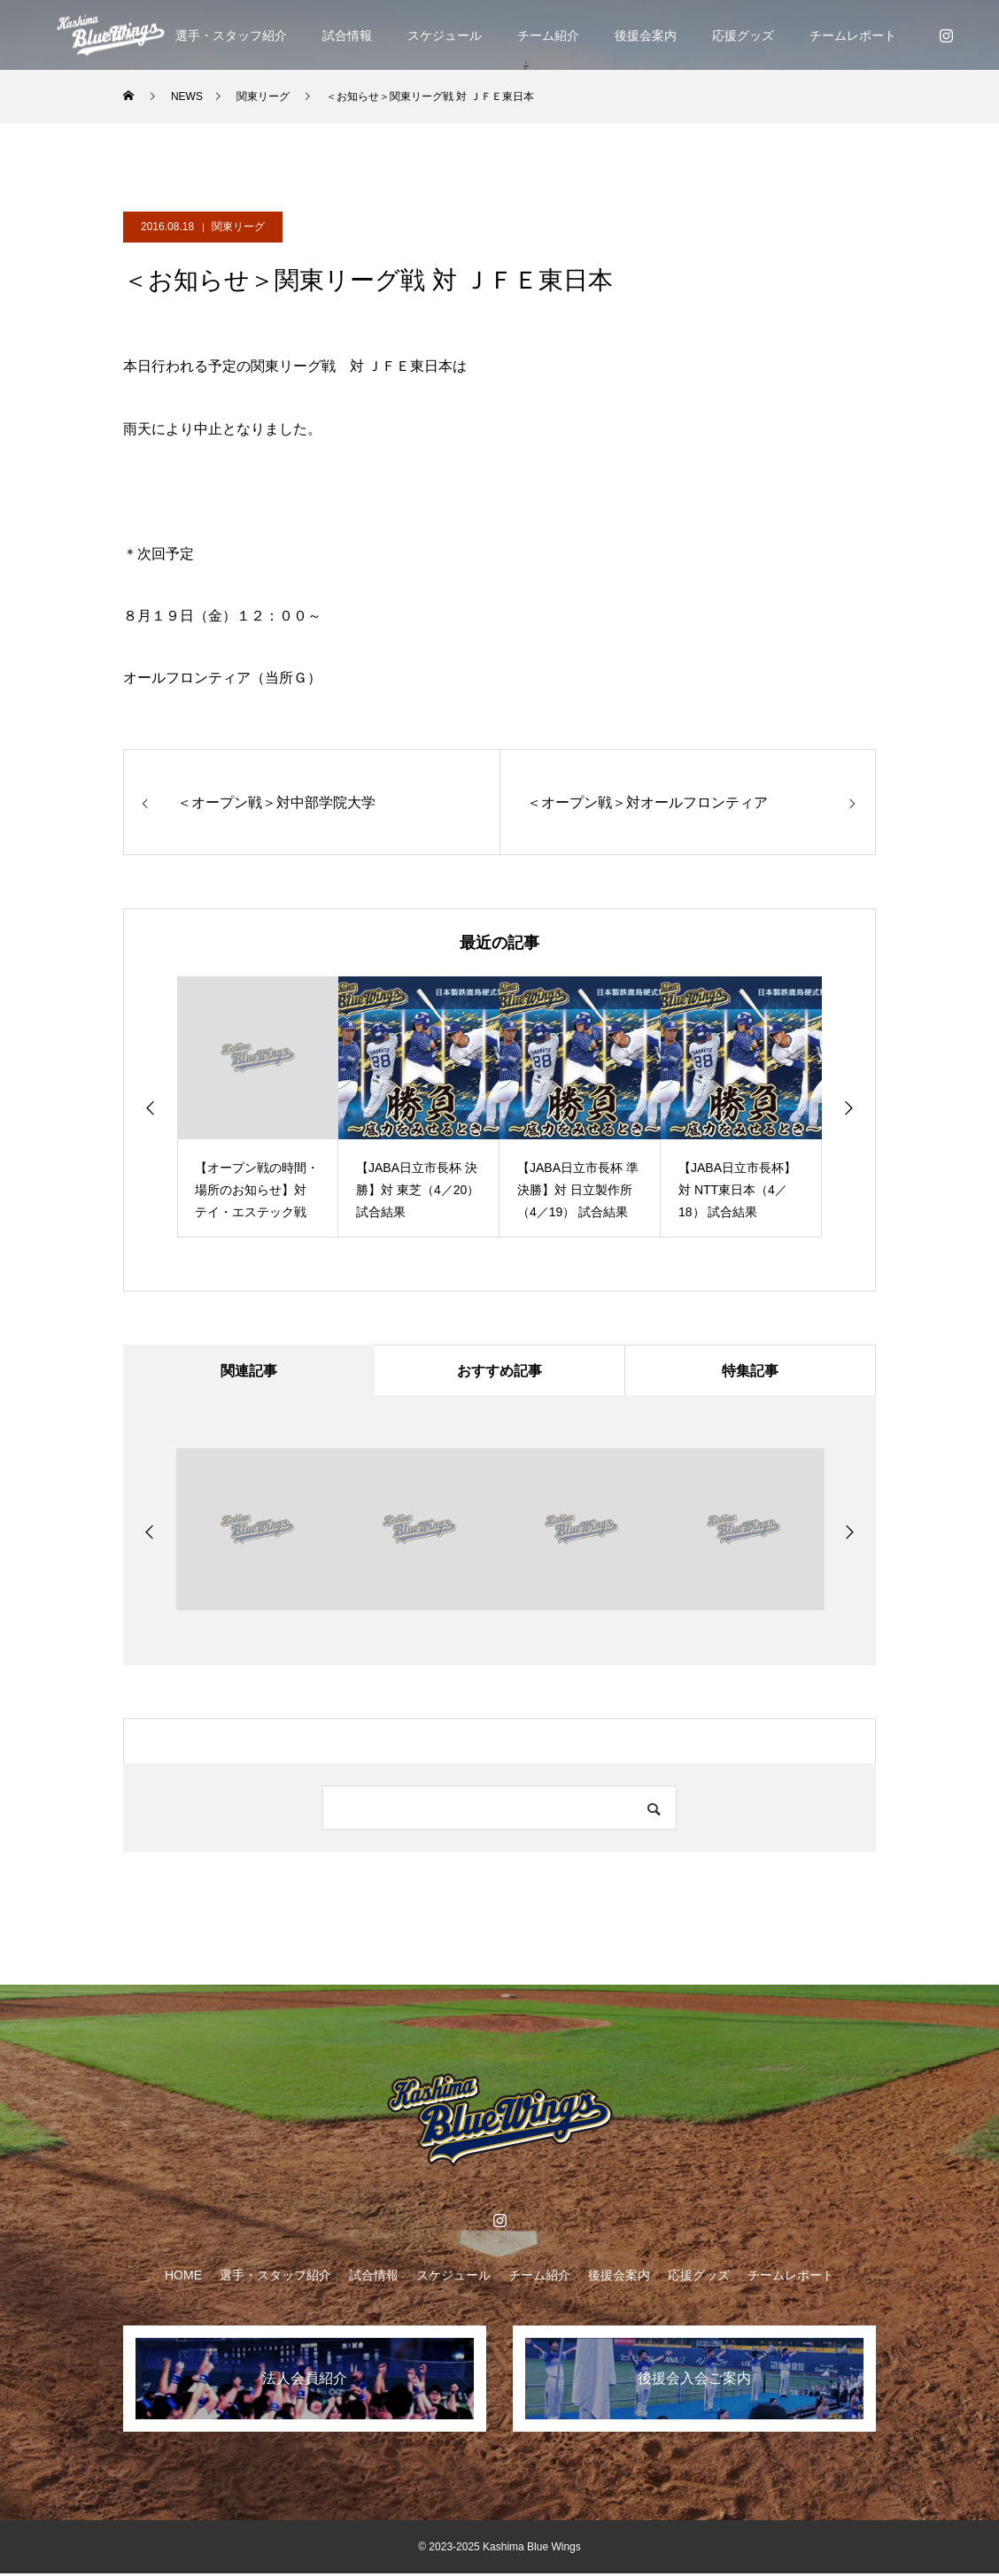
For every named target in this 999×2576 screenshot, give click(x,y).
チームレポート (852, 35)
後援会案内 (646, 35)
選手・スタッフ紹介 (231, 35)
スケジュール (444, 35)
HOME (183, 2278)
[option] (257, 1107)
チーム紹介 (548, 35)
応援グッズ (743, 35)
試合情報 (347, 35)
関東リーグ (238, 226)
